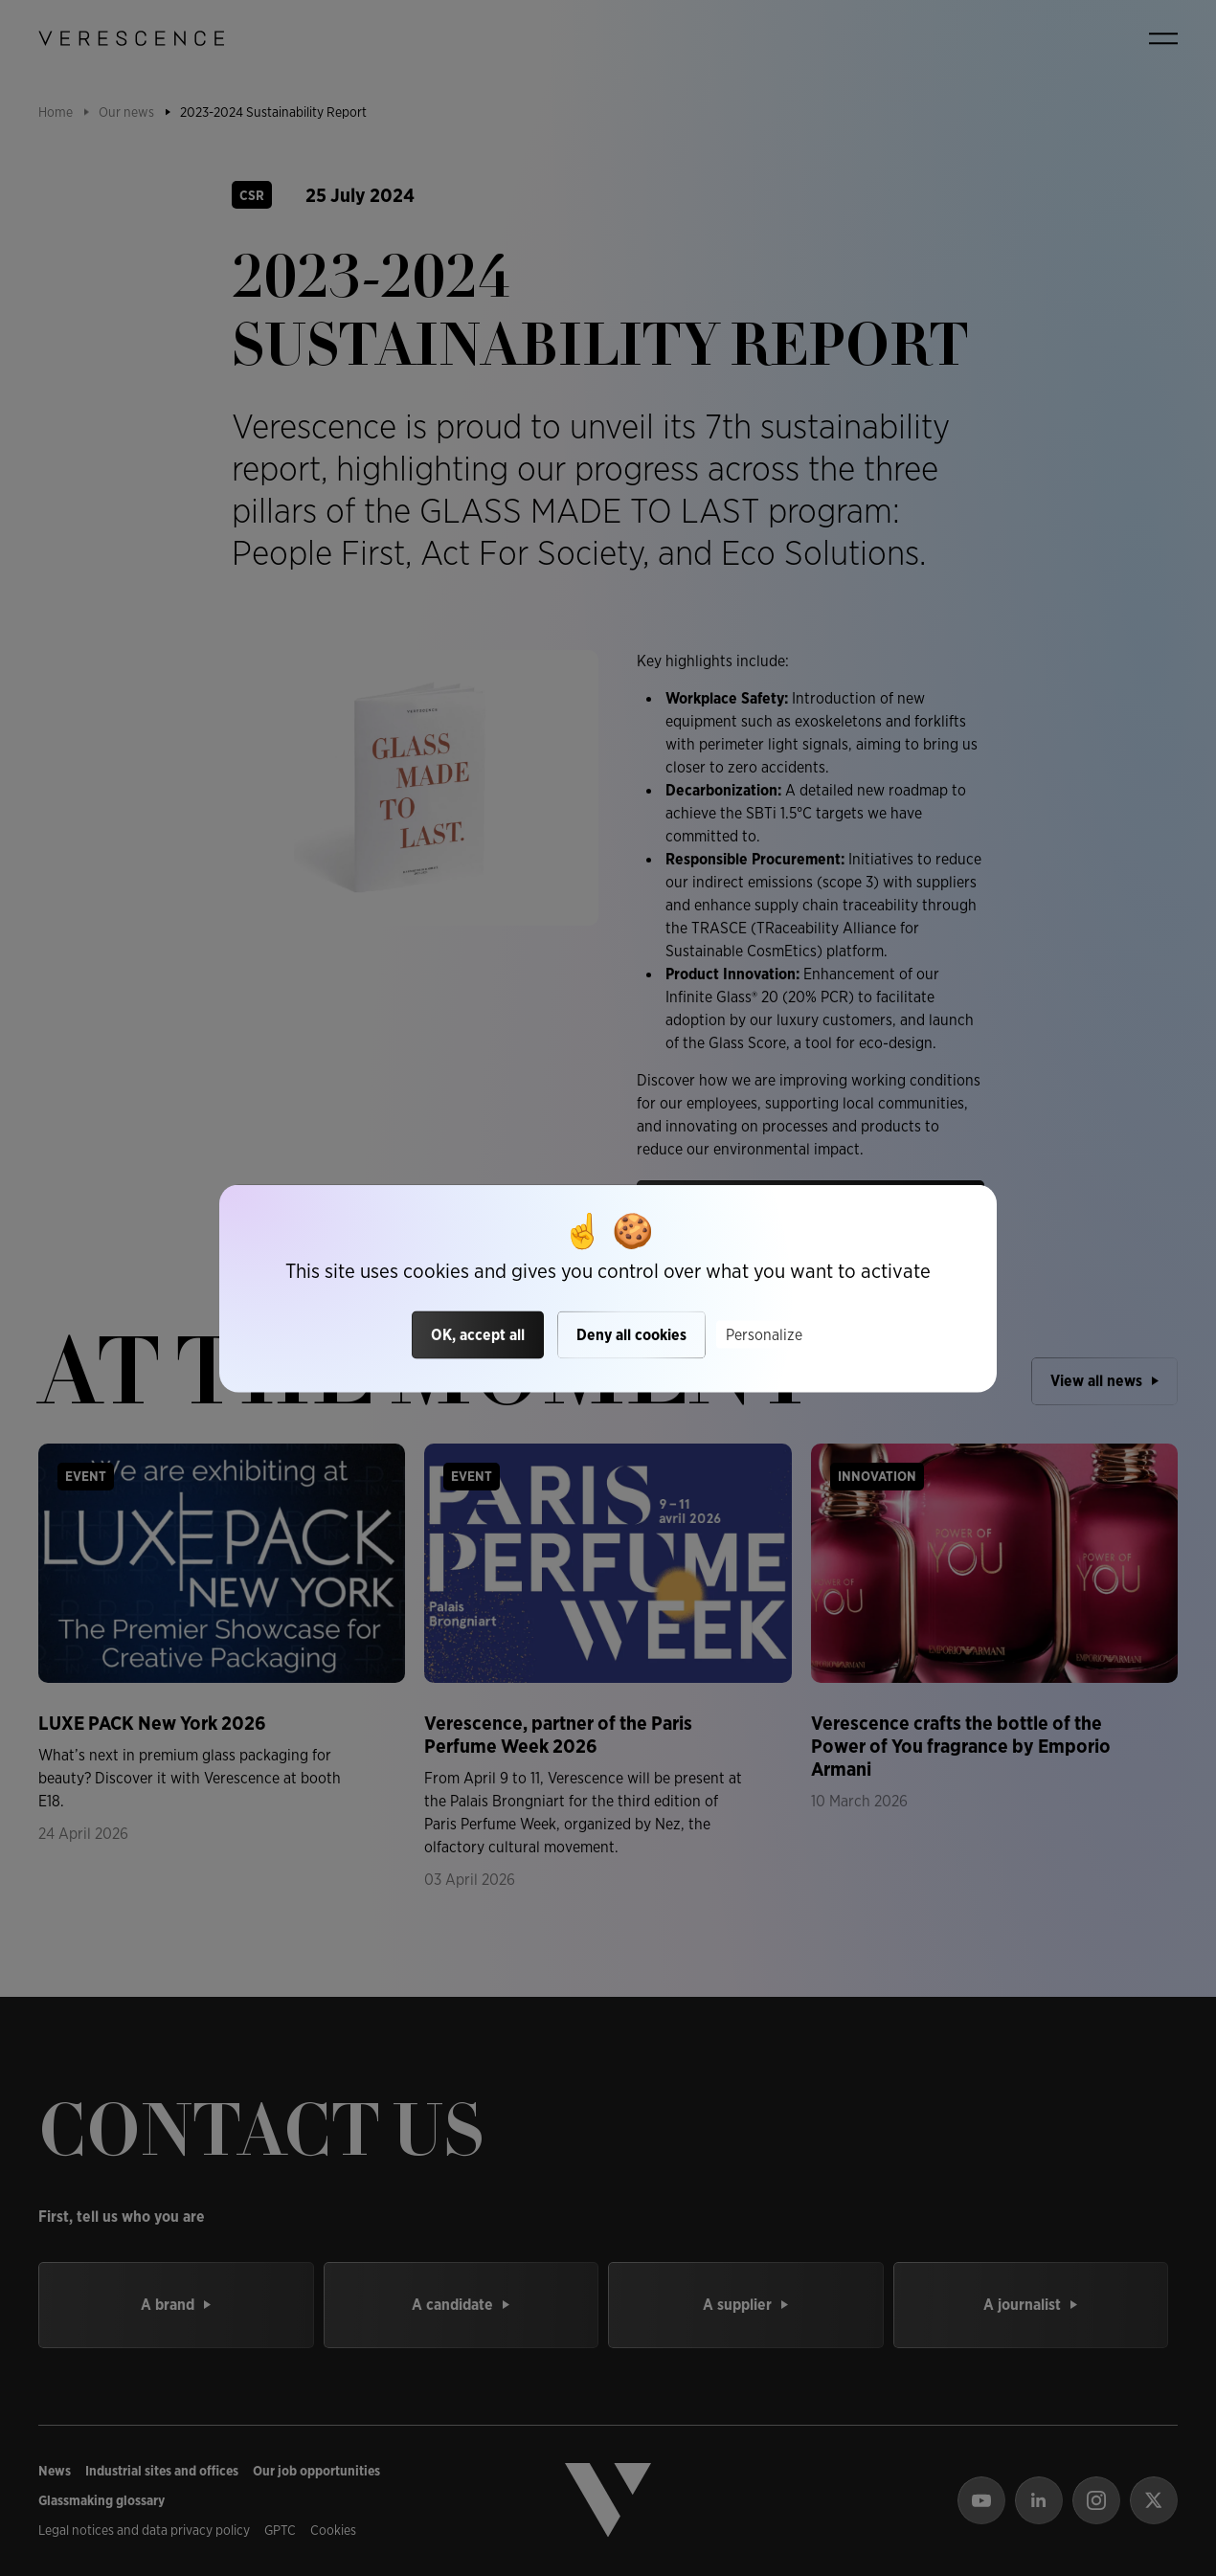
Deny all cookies (631, 1335)
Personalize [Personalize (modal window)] (764, 1335)
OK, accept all (478, 1335)
